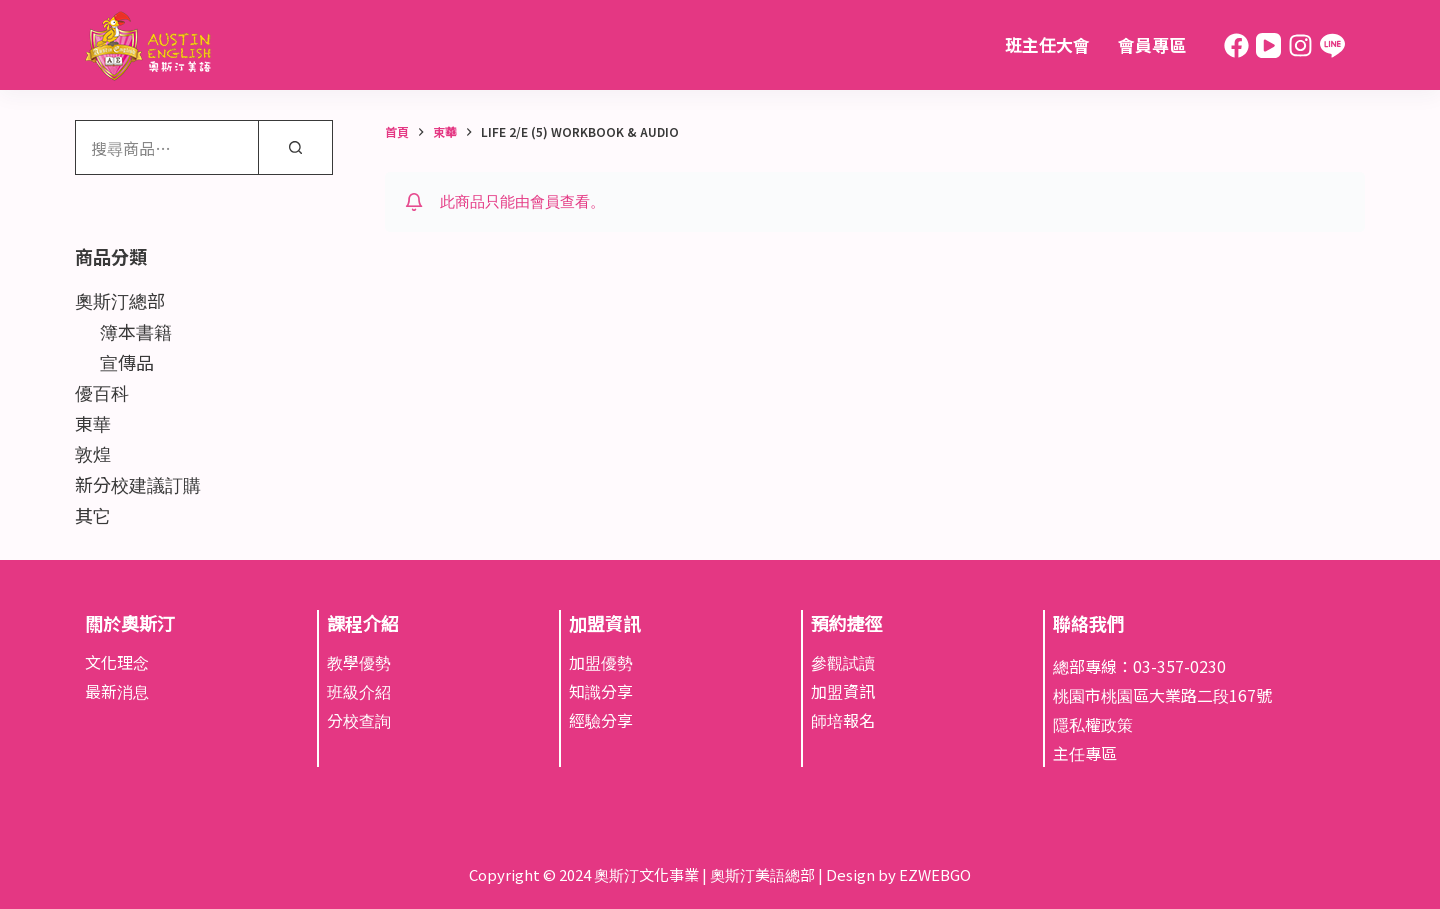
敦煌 (93, 453)
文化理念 (117, 662)
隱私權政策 (1093, 724)
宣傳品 (127, 362)
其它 (93, 515)
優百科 (102, 392)
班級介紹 (359, 691)
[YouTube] (1268, 45)
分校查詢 (359, 720)
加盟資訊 (843, 691)
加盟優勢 (601, 662)
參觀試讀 (843, 662)
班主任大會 (1047, 44)
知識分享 (601, 691)
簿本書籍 (136, 331)
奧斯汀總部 (120, 300)
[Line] (1332, 45)
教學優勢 (359, 662)
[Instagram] (1300, 45)
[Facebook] (1236, 45)
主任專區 (1085, 753)
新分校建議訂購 (138, 484)
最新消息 (117, 691)
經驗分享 (601, 720)
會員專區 (1152, 44)
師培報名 (843, 720)
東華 (93, 423)
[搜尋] (295, 147)
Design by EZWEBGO (898, 874)
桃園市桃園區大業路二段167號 (1162, 695)
